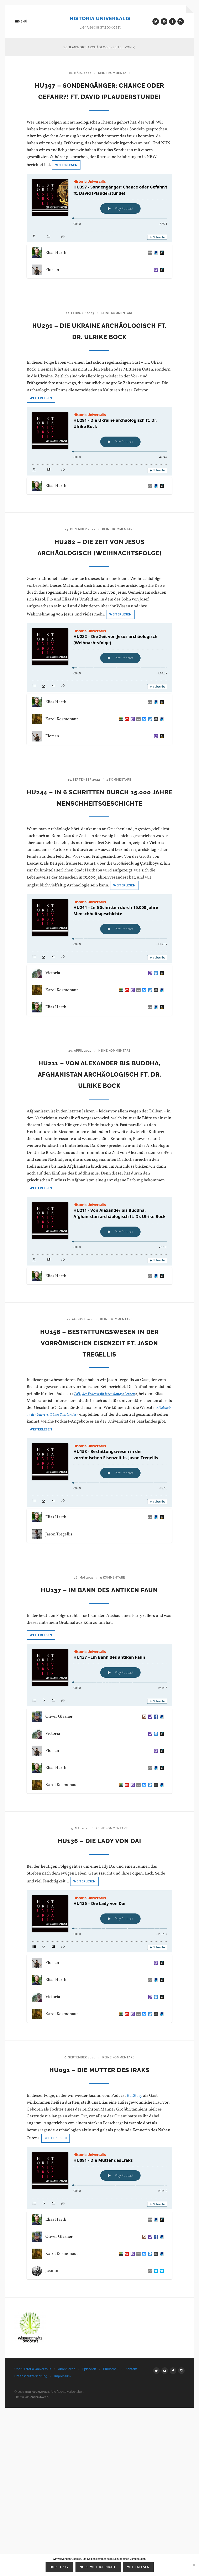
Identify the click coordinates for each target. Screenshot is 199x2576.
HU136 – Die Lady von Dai (99, 1931)
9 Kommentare (113, 1658)
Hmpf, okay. (60, 2568)
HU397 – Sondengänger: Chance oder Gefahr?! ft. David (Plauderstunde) (99, 109)
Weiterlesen (67, 189)
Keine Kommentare (116, 86)
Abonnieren (66, 2472)
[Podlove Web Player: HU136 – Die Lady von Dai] (99, 2013)
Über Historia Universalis (32, 2472)
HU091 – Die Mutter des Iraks (99, 2166)
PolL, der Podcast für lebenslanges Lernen (108, 1474)
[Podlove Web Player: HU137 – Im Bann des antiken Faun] (99, 1767)
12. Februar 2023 (77, 337)
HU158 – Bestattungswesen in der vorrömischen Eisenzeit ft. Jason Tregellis (99, 1417)
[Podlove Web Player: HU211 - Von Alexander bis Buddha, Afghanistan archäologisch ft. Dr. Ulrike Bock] (99, 1301)
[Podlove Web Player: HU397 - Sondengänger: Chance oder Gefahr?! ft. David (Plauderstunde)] (99, 232)
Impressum (62, 2479)
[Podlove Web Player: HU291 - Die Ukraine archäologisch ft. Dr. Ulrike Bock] (99, 477)
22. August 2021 (77, 1389)
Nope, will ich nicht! (99, 2568)
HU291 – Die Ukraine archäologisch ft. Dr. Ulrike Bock (99, 360)
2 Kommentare (121, 826)
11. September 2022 (81, 826)
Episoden (89, 2472)
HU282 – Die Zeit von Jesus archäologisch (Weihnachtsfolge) (99, 587)
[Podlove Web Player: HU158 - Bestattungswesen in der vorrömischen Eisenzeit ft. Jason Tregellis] (99, 1553)
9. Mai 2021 (78, 1920)
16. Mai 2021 (82, 1658)
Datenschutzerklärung (30, 2479)
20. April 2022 (77, 1109)
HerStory (135, 2199)
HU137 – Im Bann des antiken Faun (99, 1675)
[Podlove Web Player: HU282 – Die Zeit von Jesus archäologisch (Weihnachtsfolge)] (99, 704)
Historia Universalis (100, 24)
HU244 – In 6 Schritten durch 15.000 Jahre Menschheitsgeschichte (99, 849)
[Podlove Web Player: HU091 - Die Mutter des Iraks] (99, 2281)
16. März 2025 (77, 86)
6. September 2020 (77, 2149)
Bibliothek (110, 2472)
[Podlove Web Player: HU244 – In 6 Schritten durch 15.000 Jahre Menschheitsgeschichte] (99, 986)
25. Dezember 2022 (77, 565)
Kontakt (131, 2472)
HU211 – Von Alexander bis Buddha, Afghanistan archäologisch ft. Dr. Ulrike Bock (99, 1137)
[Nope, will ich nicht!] (194, 2565)
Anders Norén (39, 2500)
